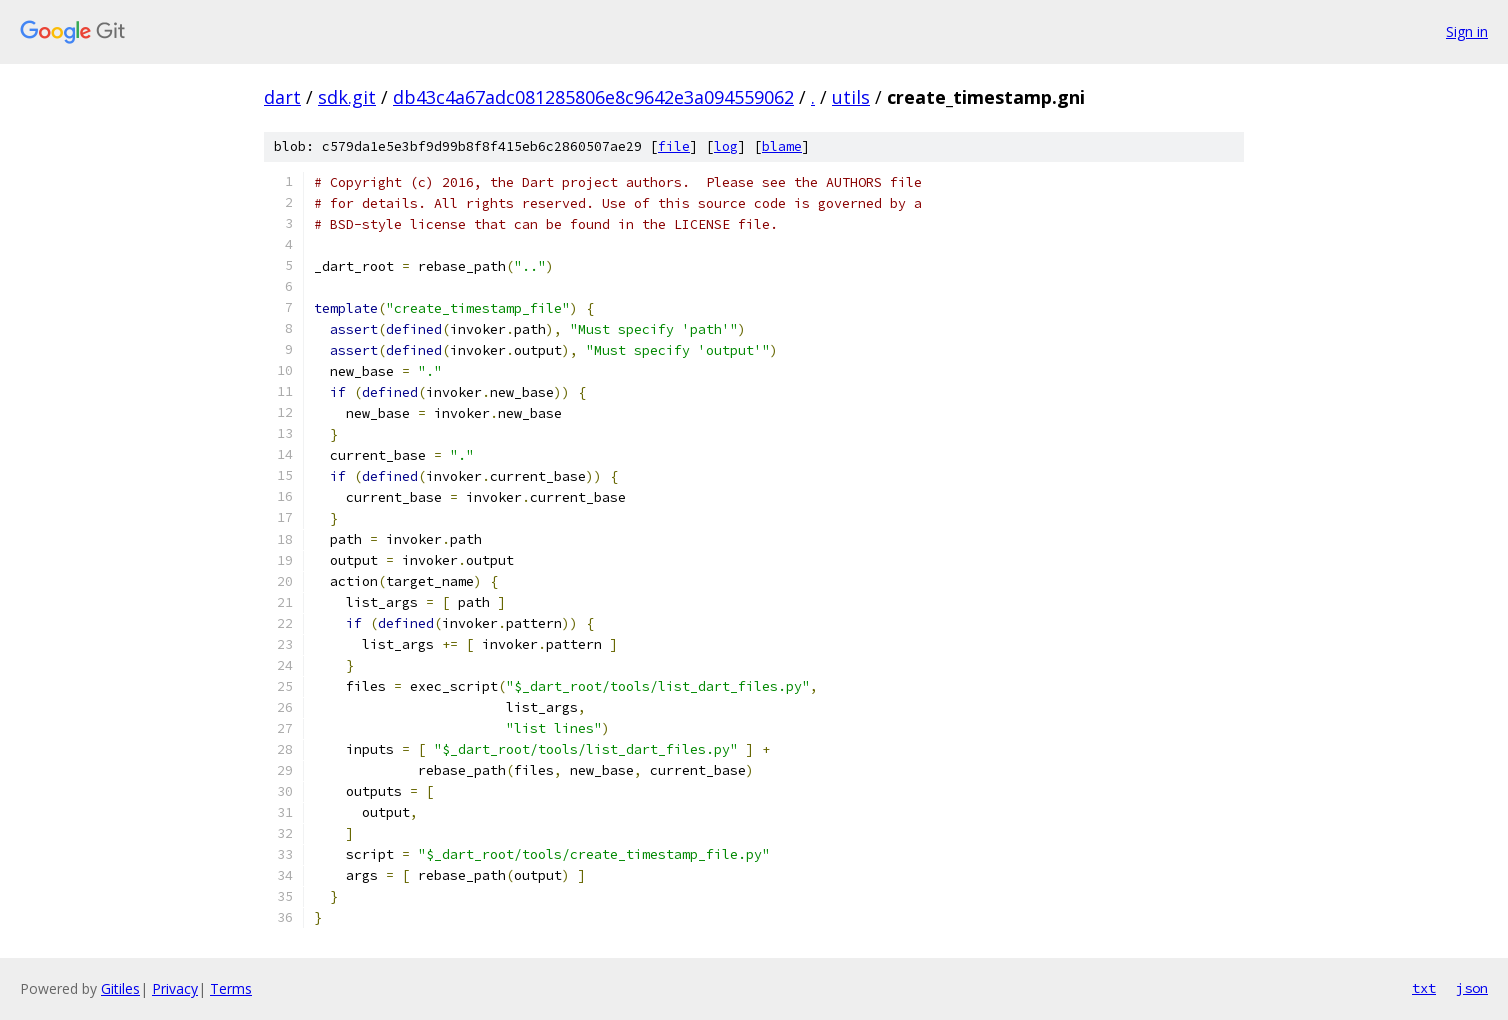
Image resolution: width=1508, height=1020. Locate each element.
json (1472, 988)
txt (1424, 988)
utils (851, 97)
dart (282, 97)
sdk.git (347, 97)
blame (782, 146)
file (674, 146)
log (726, 146)
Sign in (1467, 31)
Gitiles (120, 988)
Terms (231, 988)
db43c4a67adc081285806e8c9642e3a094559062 (593, 97)
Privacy (175, 988)
